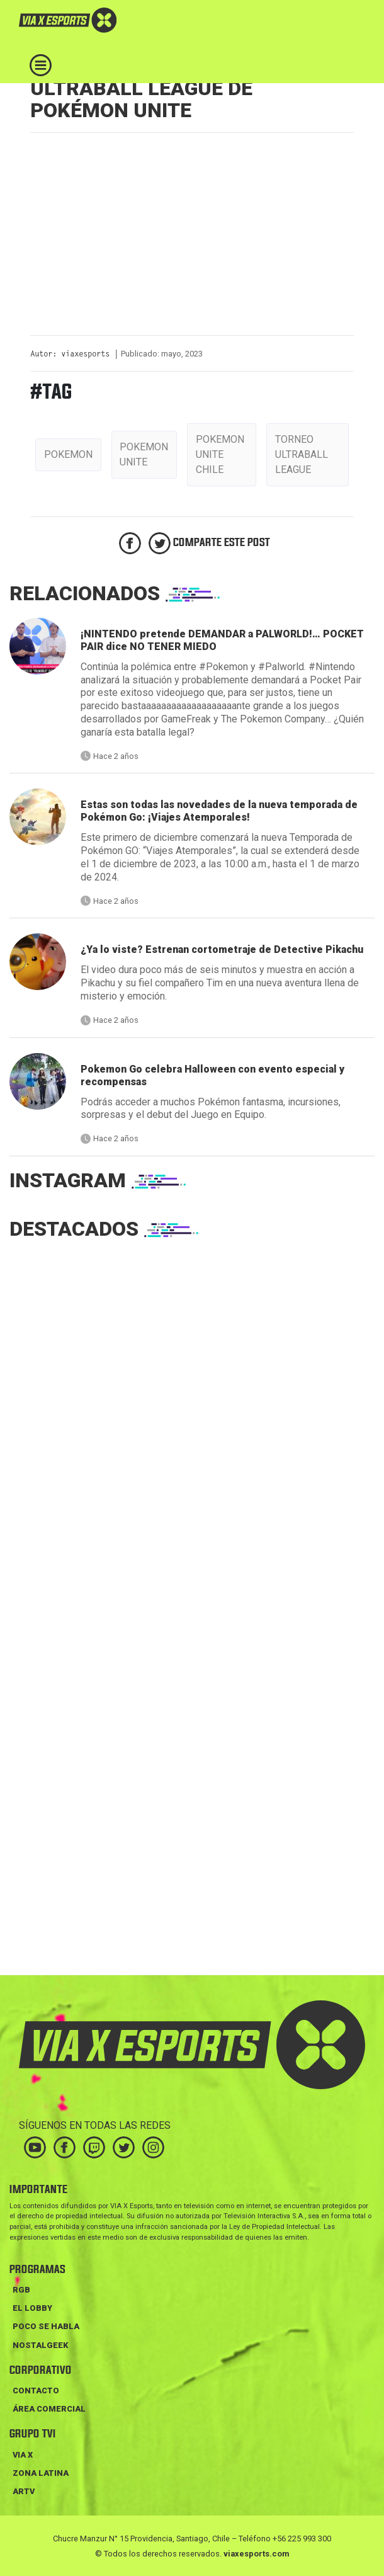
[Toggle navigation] (40, 65)
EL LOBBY (32, 2308)
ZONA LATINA (41, 2473)
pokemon (68, 454)
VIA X (23, 2454)
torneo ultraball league (301, 454)
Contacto (36, 2390)
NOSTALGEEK (40, 2345)
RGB (21, 2289)
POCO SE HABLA (46, 2326)
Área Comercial (49, 2409)
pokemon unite (144, 454)
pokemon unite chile (220, 454)
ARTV (24, 2491)
